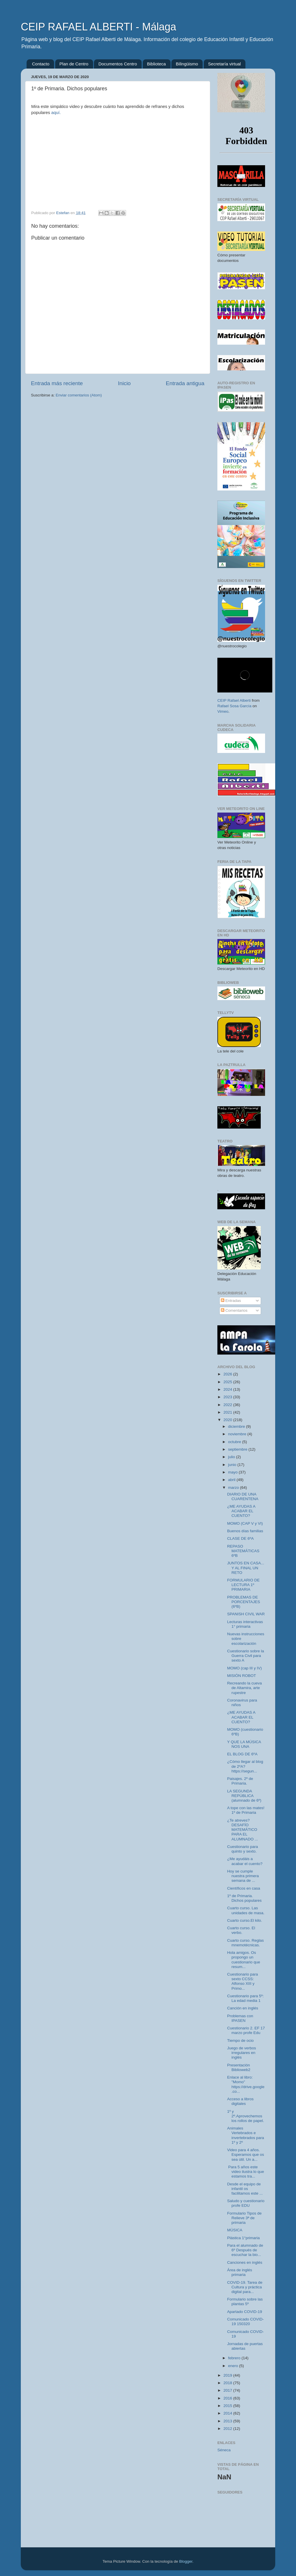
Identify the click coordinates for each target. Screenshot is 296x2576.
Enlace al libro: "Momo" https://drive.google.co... (245, 2084)
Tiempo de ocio (240, 2040)
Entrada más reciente (57, 383)
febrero (235, 2358)
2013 (228, 2421)
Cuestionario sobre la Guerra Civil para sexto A (245, 1655)
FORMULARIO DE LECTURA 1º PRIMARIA (243, 1585)
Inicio (124, 383)
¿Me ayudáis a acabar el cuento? (244, 1861)
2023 (228, 1397)
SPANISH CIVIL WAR (246, 1614)
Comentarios (234, 1310)
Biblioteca (156, 63)
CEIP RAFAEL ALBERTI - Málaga (98, 27)
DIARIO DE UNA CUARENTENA (242, 1496)
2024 (228, 1389)
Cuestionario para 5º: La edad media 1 (245, 1998)
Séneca (224, 2450)
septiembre (238, 1449)
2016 (228, 2398)
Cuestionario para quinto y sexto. (242, 1848)
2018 (228, 2383)
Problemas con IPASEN (240, 2018)
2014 (228, 2413)
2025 (228, 1382)
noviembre (237, 1434)
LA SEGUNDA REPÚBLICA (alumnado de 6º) (244, 1796)
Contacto (40, 63)
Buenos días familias (245, 1531)
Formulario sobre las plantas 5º (245, 2301)
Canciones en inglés (244, 2262)
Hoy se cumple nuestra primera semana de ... (243, 1876)
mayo (233, 1472)
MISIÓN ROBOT (241, 1675)
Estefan (63, 213)
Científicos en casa (243, 1888)
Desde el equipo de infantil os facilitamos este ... (245, 2188)
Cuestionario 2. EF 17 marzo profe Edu (246, 2030)
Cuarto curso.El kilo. (244, 1920)
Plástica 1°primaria (243, 2238)
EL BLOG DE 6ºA (242, 1754)
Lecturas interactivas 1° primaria (245, 1624)
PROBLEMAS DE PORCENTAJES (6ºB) (243, 1602)
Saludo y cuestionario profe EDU (245, 2203)
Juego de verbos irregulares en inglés (241, 2052)
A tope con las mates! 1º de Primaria (245, 1810)
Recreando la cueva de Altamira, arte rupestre (244, 1688)
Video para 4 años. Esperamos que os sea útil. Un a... (245, 2154)
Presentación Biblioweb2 (238, 2067)
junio (232, 1464)
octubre (235, 1442)
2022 (228, 1405)
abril (232, 1480)
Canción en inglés (242, 2008)
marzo (234, 1487)
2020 (228, 1420)
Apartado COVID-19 (244, 2311)
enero (233, 2366)
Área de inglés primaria (239, 2272)
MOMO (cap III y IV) (244, 1668)
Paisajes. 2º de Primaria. (240, 1780)
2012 (228, 2428)
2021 (228, 1412)
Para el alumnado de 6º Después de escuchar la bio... (245, 2250)
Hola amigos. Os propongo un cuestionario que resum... (243, 1959)
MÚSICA (235, 2230)
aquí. (56, 112)
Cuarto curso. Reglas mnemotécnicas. (245, 1942)
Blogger (186, 2561)
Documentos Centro (117, 63)
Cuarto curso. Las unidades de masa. (245, 1910)
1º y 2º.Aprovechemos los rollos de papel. (245, 2116)
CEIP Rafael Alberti (234, 700)
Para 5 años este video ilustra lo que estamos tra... (245, 2171)
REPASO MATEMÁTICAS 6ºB (243, 1551)
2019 (228, 2375)
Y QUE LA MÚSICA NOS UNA (244, 1744)
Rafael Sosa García (234, 706)
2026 (228, 1374)
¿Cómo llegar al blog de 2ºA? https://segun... (245, 1766)
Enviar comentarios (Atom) (79, 395)
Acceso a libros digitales (240, 2101)
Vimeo (222, 711)
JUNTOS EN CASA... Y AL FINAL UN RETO (245, 1567)
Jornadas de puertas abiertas (245, 2346)
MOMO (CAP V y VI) (245, 1523)
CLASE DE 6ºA (240, 1538)
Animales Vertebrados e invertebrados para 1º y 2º (245, 2135)
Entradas (231, 1300)
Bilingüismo (187, 63)
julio (232, 1457)
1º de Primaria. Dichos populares (244, 1898)
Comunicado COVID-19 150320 (245, 2321)
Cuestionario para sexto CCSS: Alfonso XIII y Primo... (242, 1981)
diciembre (237, 1426)
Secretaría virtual (224, 63)
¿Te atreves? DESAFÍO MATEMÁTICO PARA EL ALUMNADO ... (242, 1829)
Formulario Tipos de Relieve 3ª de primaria (244, 2218)
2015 (228, 2406)
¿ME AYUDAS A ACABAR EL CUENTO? (241, 1511)
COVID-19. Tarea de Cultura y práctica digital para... (244, 2287)
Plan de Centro (74, 63)
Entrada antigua (185, 383)
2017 (228, 2390)
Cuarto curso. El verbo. (241, 1930)
